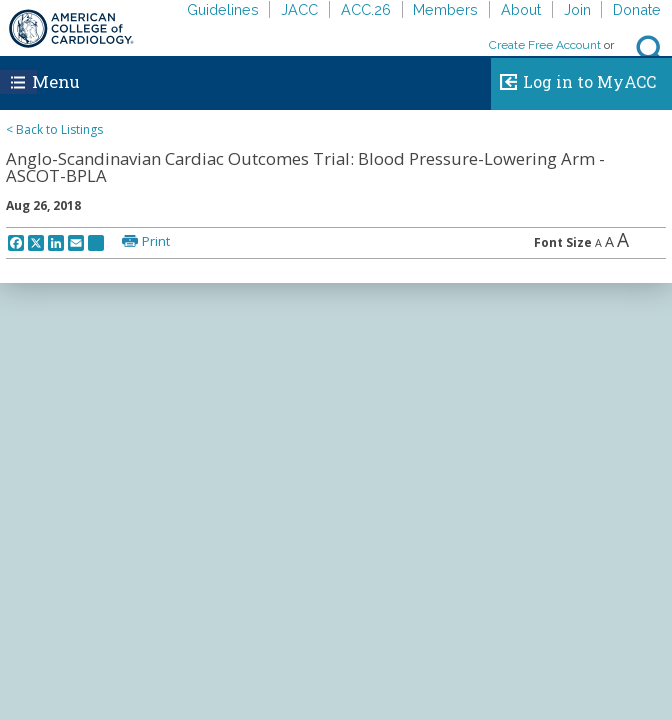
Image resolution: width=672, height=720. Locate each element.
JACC (299, 9)
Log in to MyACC (573, 79)
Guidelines (223, 9)
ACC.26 (366, 9)
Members (445, 9)
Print (156, 241)
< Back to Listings (54, 129)
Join (577, 9)
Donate (637, 9)
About (521, 9)
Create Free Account (545, 45)
